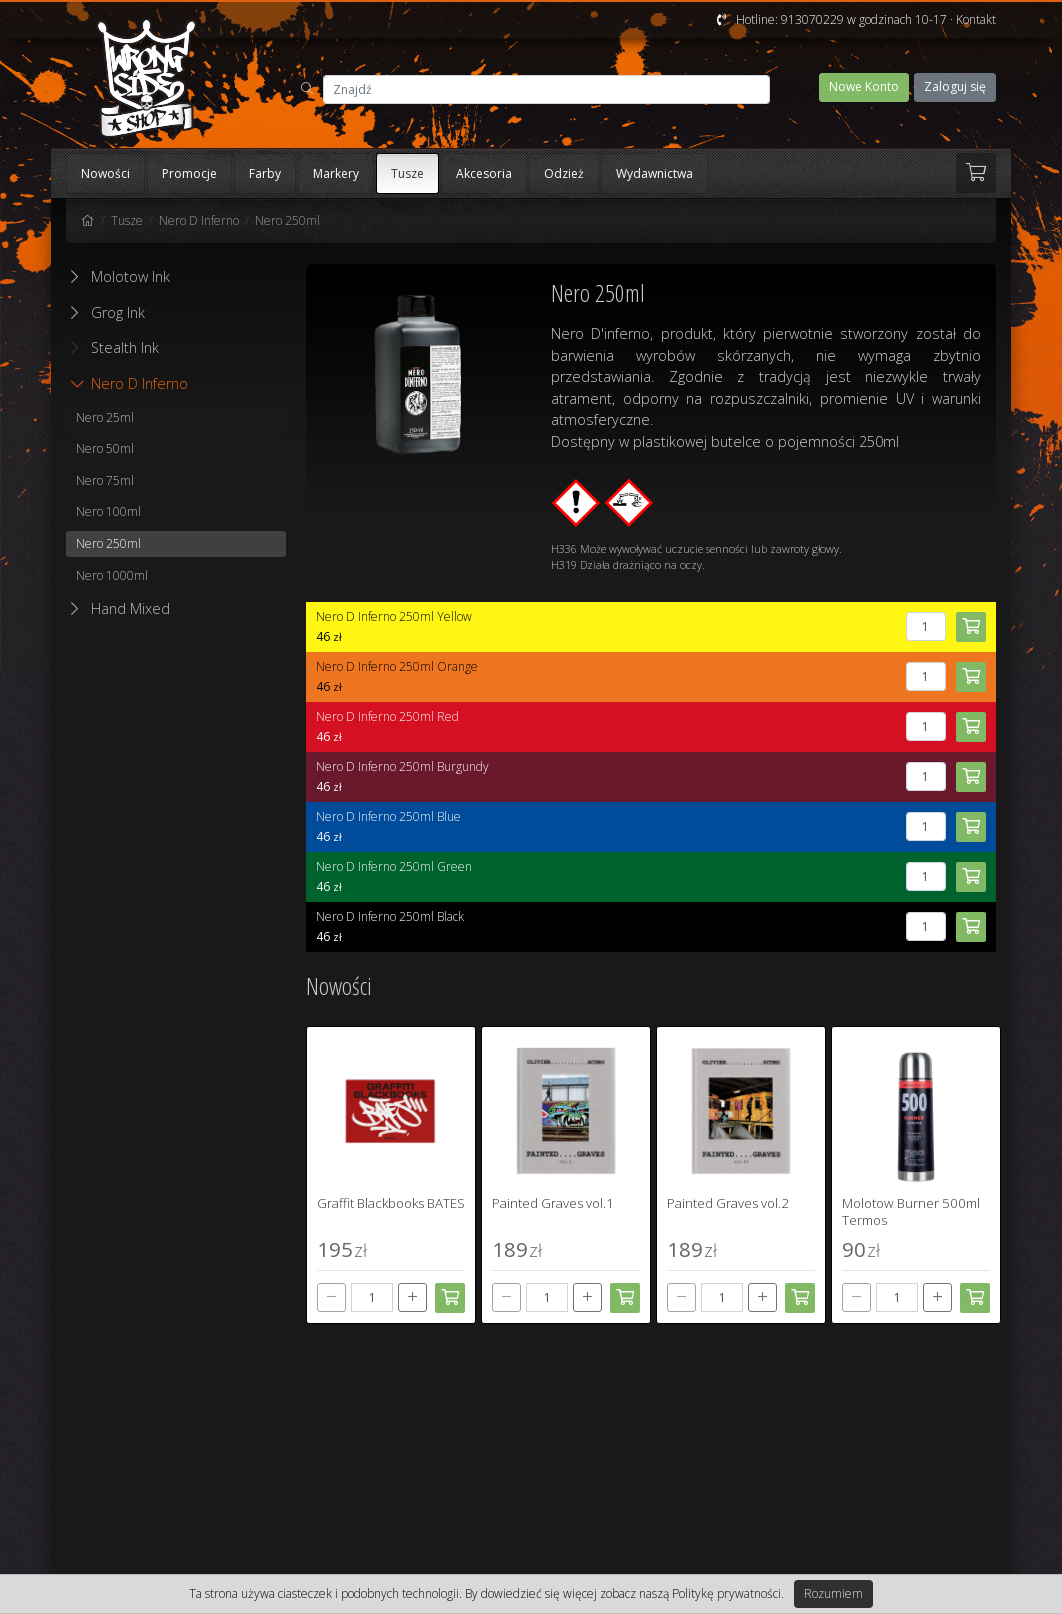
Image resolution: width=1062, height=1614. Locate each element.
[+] (412, 1297)
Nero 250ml (287, 220)
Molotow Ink (130, 276)
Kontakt (976, 19)
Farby (265, 173)
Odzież (564, 173)
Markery (336, 173)
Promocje (189, 173)
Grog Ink (118, 312)
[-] (331, 1297)
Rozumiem (833, 1593)
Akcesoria (484, 173)
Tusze (407, 173)
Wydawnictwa (654, 173)
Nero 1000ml (112, 575)
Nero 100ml (108, 511)
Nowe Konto (864, 86)
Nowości (105, 173)
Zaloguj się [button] (955, 86)
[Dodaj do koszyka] (450, 1298)
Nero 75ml (105, 480)
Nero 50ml (105, 448)
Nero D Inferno (199, 220)
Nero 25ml (105, 417)
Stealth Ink (115, 347)
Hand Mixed (130, 608)
